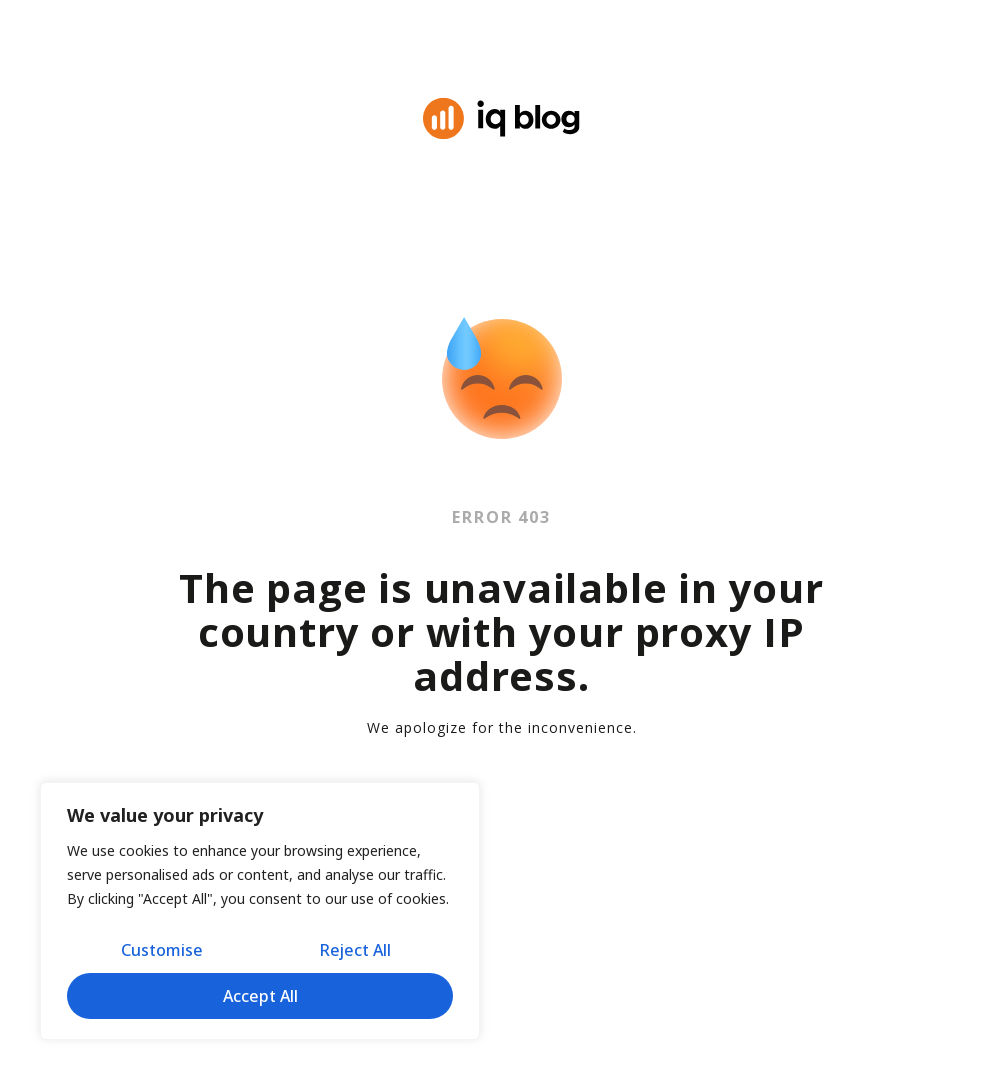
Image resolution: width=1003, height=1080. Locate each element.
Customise (162, 950)
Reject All (355, 950)
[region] (260, 911)
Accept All (260, 996)
